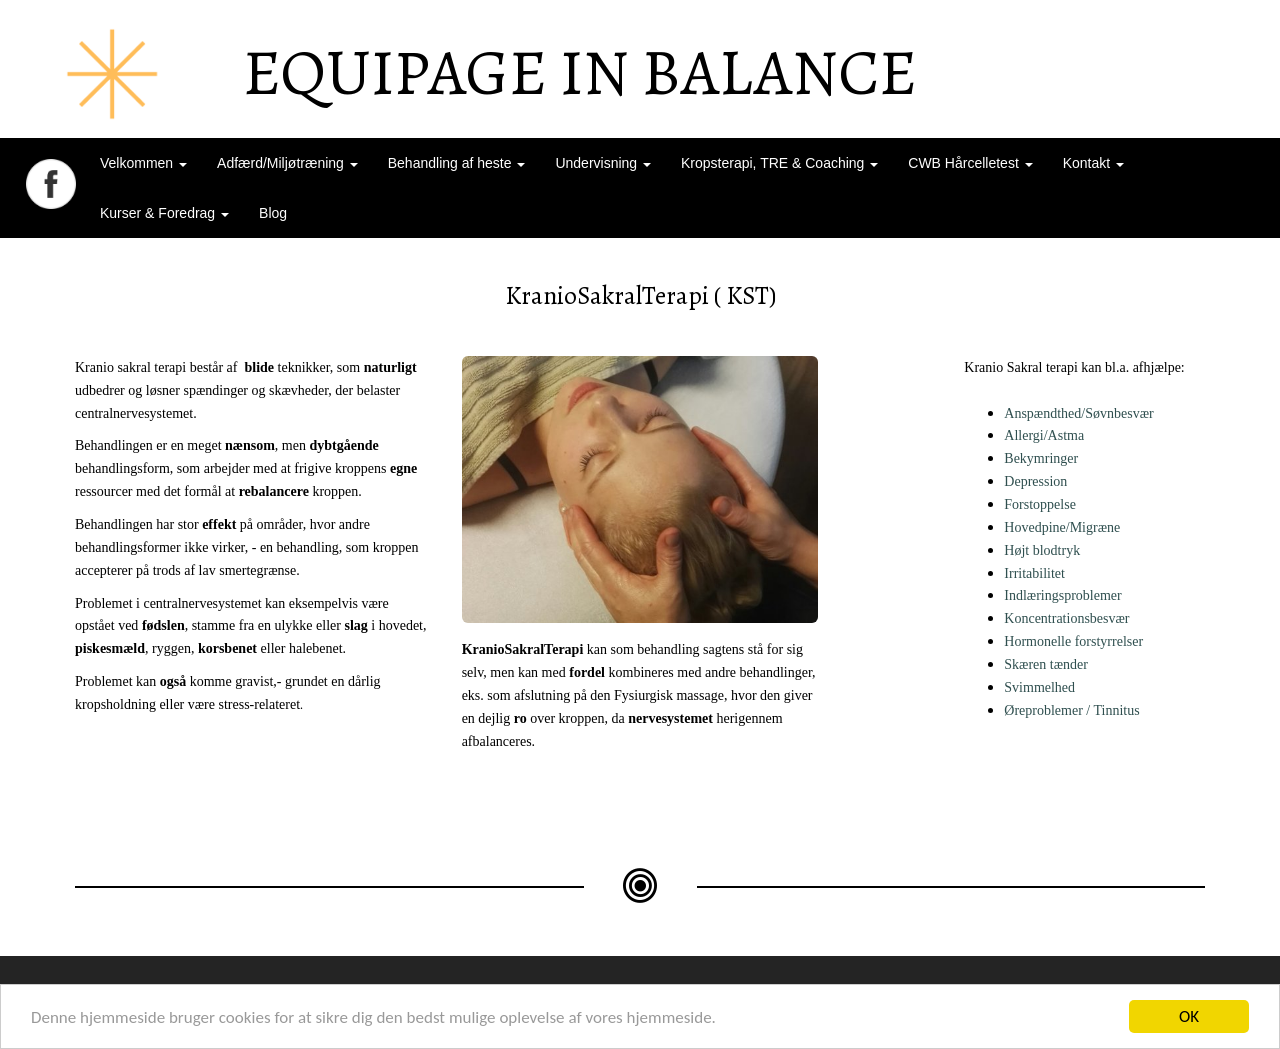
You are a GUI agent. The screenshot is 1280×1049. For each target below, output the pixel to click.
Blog (273, 213)
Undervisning (603, 163)
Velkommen (143, 163)
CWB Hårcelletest (970, 163)
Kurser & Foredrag (164, 213)
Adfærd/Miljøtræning (287, 163)
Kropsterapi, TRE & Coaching (779, 163)
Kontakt (1093, 163)
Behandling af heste (457, 163)
